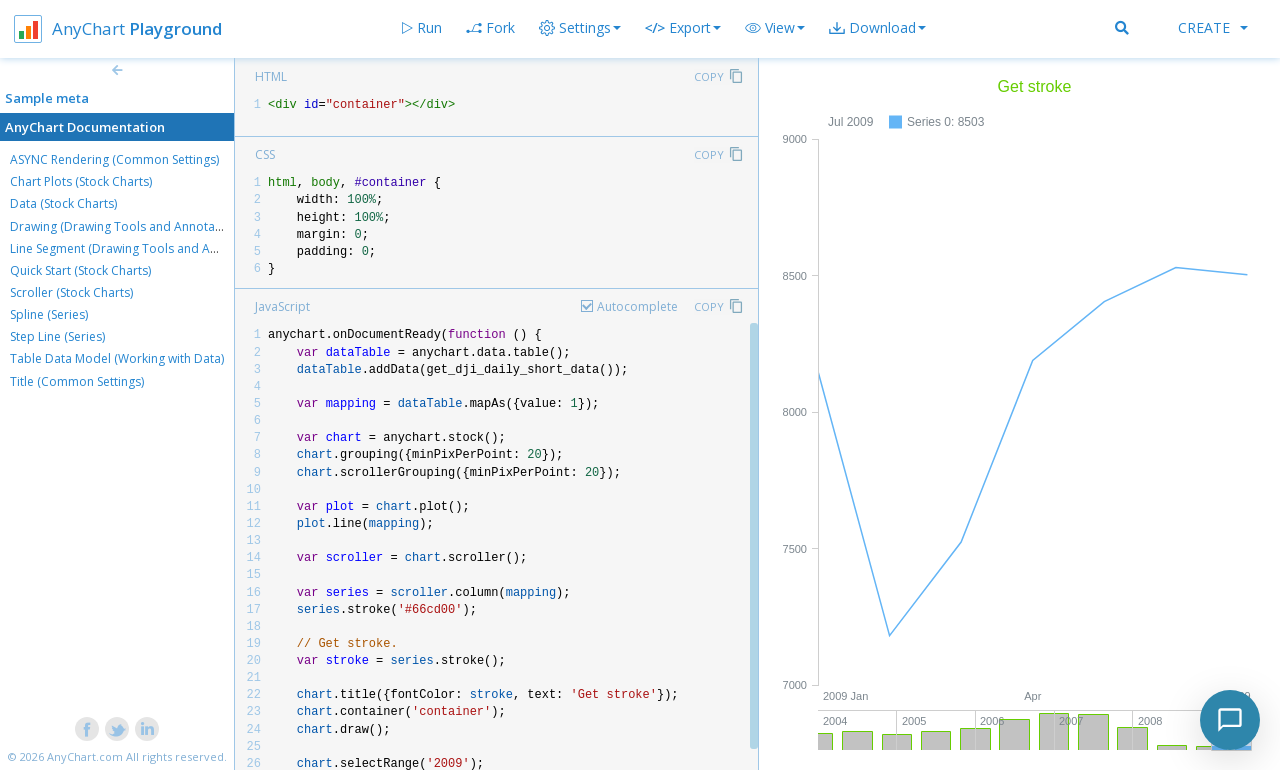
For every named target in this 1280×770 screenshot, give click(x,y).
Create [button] (1213, 27)
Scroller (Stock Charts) (71, 292)
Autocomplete (637, 306)
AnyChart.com (85, 756)
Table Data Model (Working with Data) (117, 358)
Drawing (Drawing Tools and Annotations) (128, 226)
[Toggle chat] (1230, 720)
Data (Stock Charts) (63, 203)
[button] (775, 28)
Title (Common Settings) (77, 381)
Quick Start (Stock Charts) (80, 270)
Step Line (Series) (57, 336)
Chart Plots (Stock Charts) (81, 181)
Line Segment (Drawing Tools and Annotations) (142, 248)
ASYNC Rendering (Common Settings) (114, 159)
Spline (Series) (49, 314)
